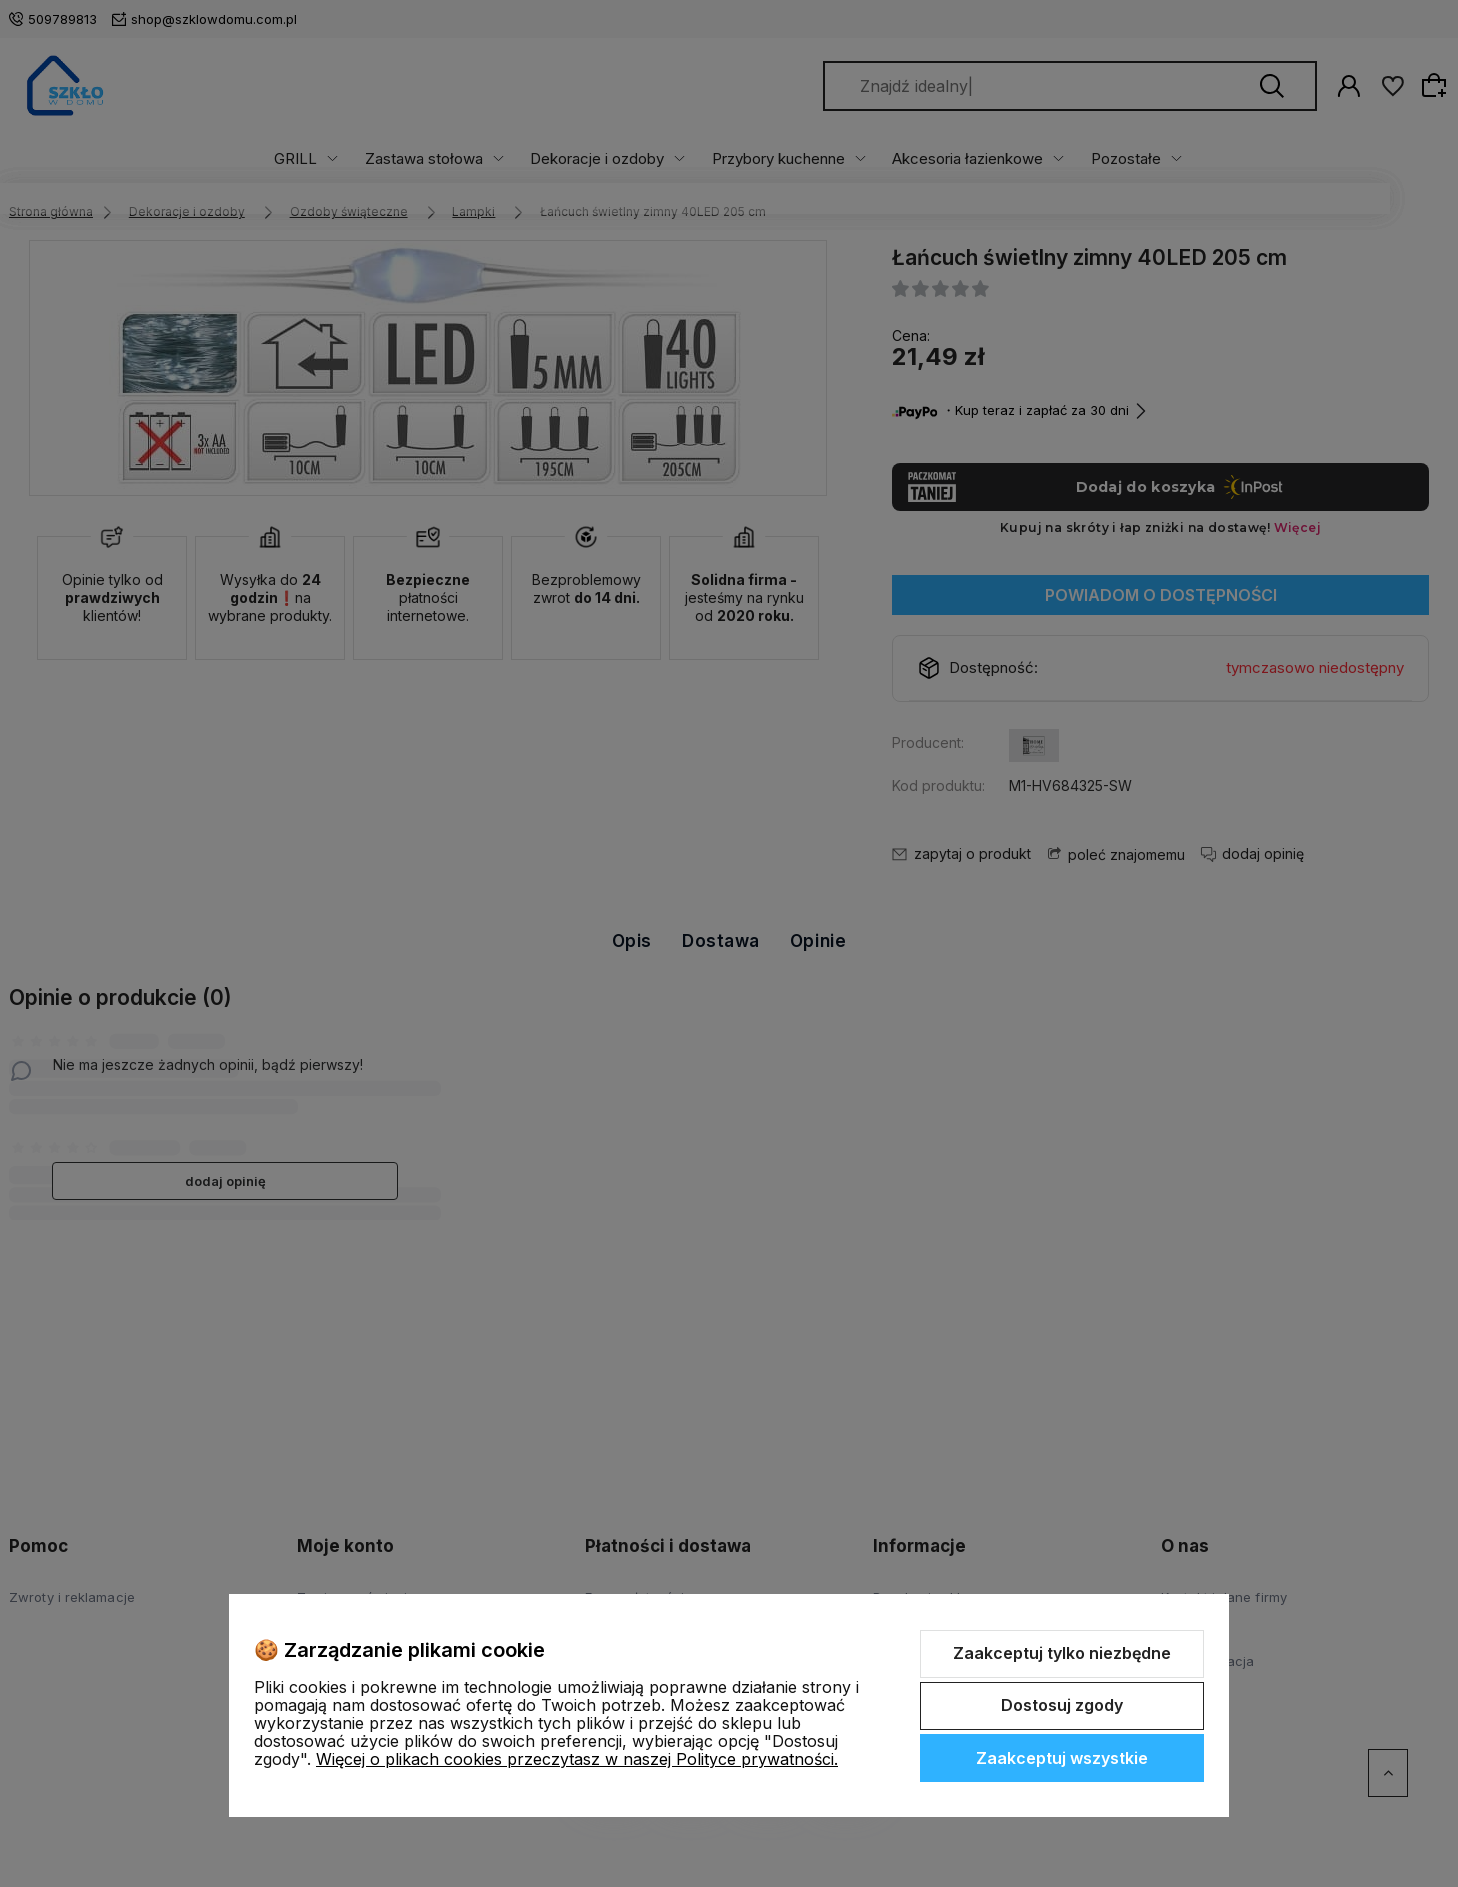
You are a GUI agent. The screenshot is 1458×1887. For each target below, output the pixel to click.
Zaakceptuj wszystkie (1062, 1758)
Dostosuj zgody (1062, 1705)
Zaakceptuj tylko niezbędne (1062, 1653)
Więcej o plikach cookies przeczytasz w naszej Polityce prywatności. (577, 1759)
